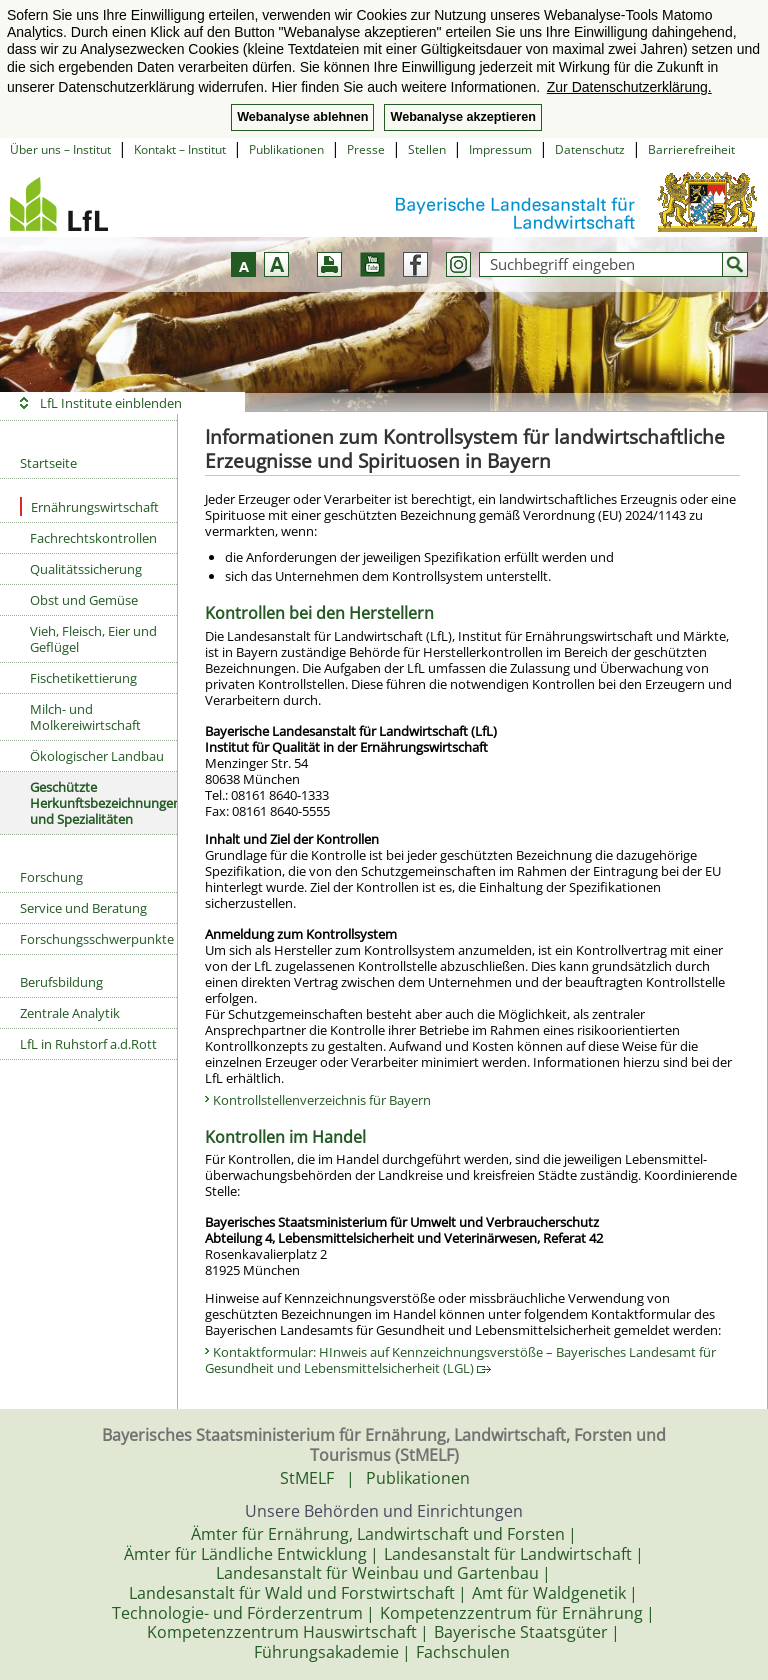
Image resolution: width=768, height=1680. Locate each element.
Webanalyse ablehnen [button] (302, 117)
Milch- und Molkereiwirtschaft (85, 717)
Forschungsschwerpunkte (97, 939)
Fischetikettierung (83, 678)
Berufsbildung (61, 982)
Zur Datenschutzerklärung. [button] (629, 87)
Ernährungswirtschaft (89, 506)
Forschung (51, 877)
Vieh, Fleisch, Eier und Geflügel (93, 639)
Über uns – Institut (60, 149)
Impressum (500, 149)
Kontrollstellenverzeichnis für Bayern (322, 1100)
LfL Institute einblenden (111, 403)
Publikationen (286, 149)
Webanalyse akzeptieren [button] (462, 117)
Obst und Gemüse (84, 600)
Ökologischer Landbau (97, 756)
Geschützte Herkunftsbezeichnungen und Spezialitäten (103, 803)
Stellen (427, 149)
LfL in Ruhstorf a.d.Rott (88, 1044)
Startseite (48, 463)
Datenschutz (590, 149)
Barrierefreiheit (691, 149)
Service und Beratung (83, 908)
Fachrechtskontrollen (93, 538)
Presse (366, 149)
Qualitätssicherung (86, 569)
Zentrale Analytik (70, 1013)
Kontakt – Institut (180, 149)
